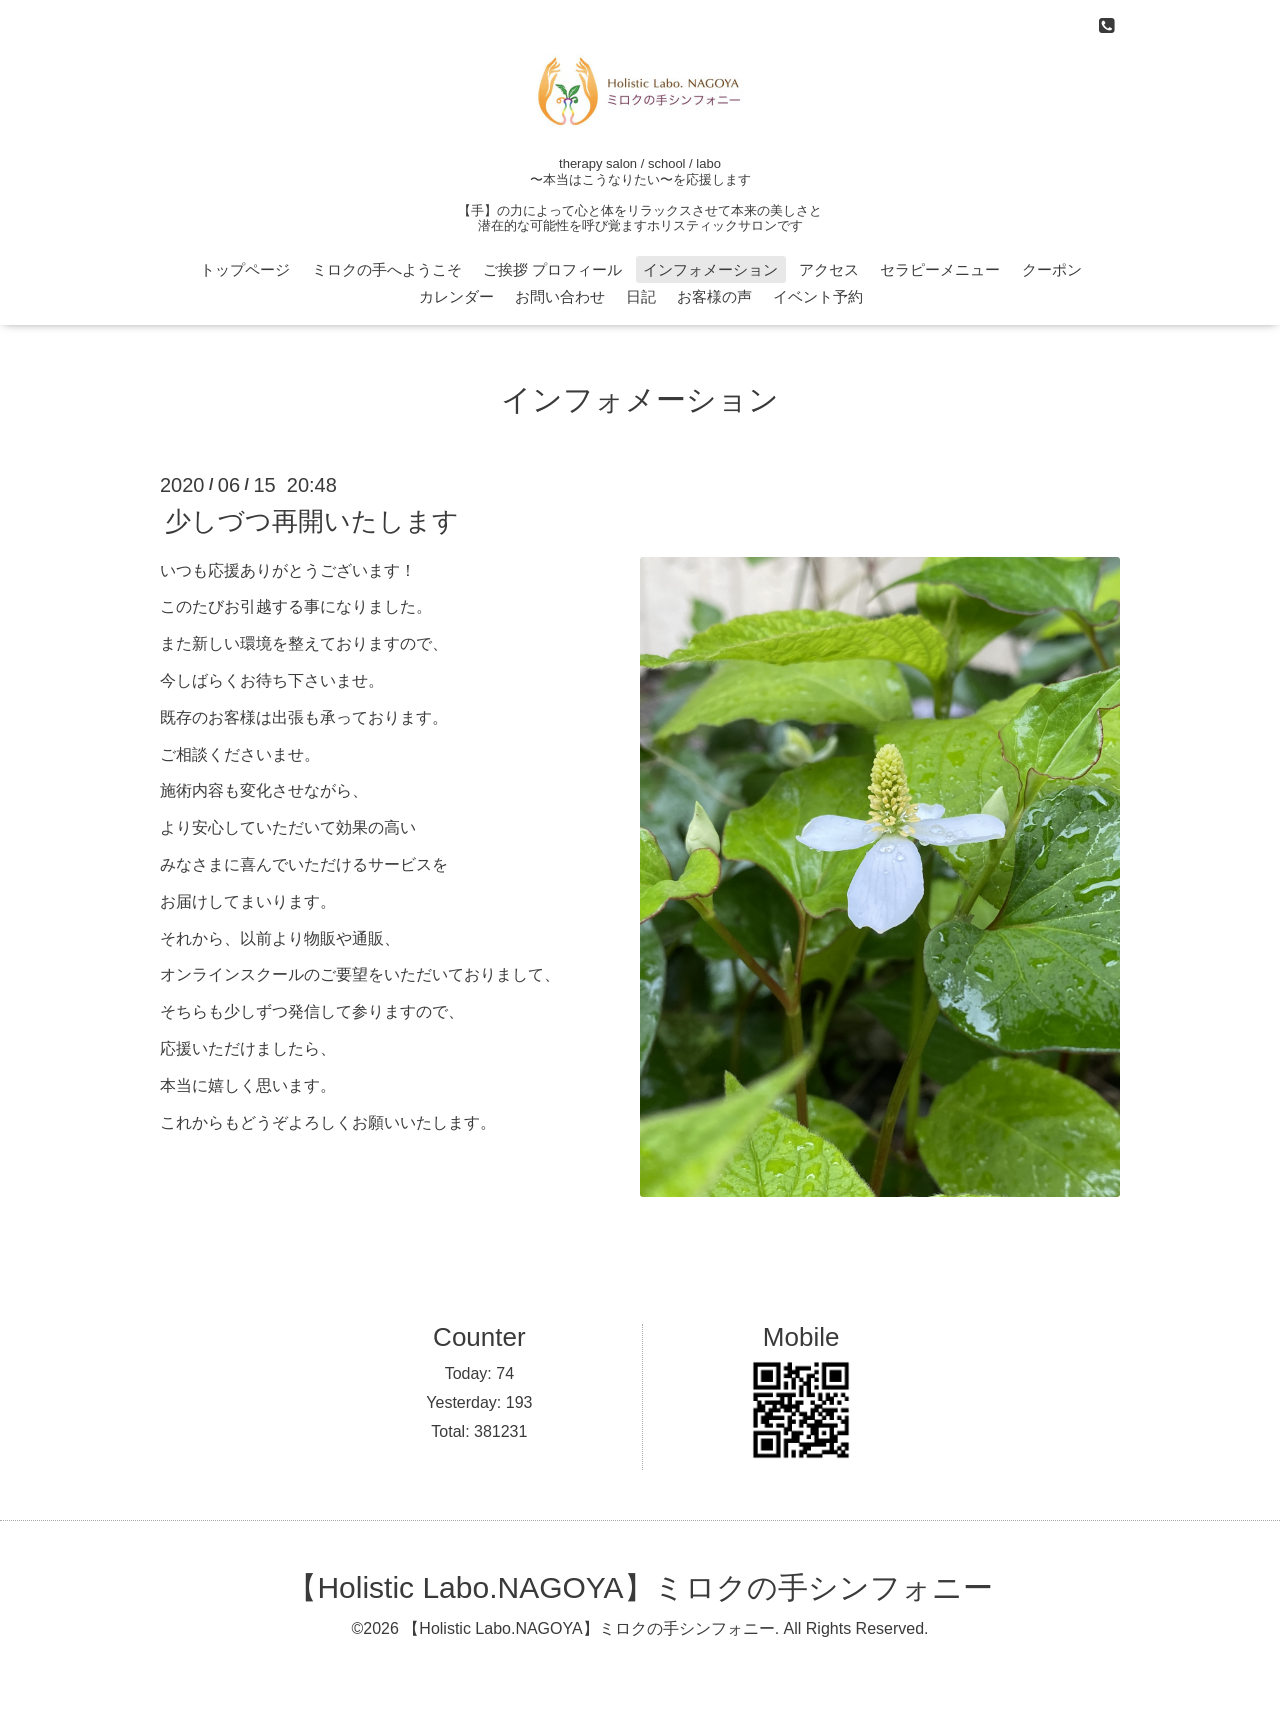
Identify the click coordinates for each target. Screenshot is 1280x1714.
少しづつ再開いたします (312, 520)
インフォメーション (710, 269)
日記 (641, 296)
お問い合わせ (560, 296)
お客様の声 (714, 296)
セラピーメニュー (940, 269)
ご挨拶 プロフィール (552, 269)
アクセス (829, 269)
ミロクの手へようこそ (387, 269)
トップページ (245, 269)
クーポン (1052, 269)
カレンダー (456, 296)
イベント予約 (818, 296)
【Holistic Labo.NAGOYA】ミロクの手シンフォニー (639, 1587)
